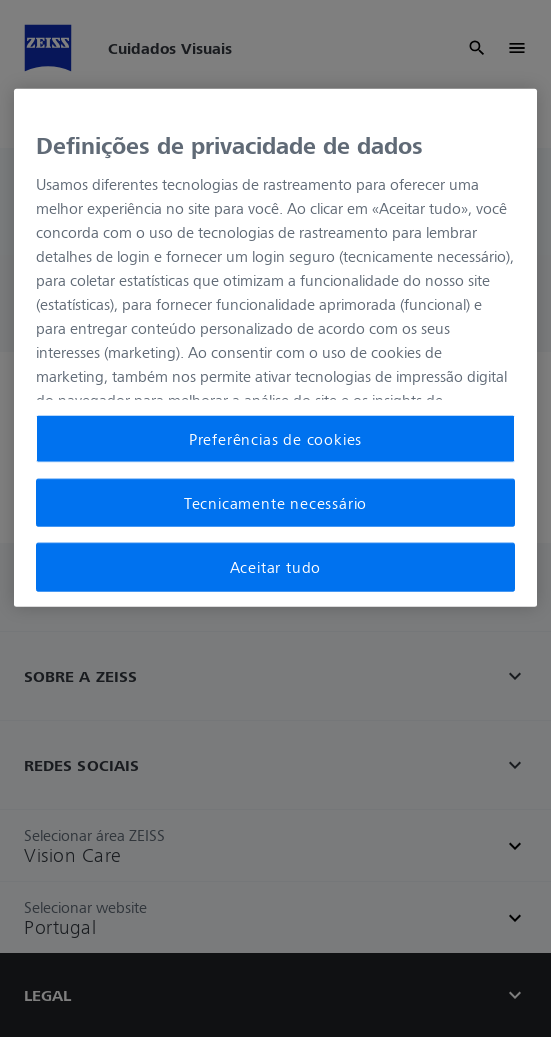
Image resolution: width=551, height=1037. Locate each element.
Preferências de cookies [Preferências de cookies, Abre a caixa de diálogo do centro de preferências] (275, 438)
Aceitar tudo (276, 567)
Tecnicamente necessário (275, 503)
